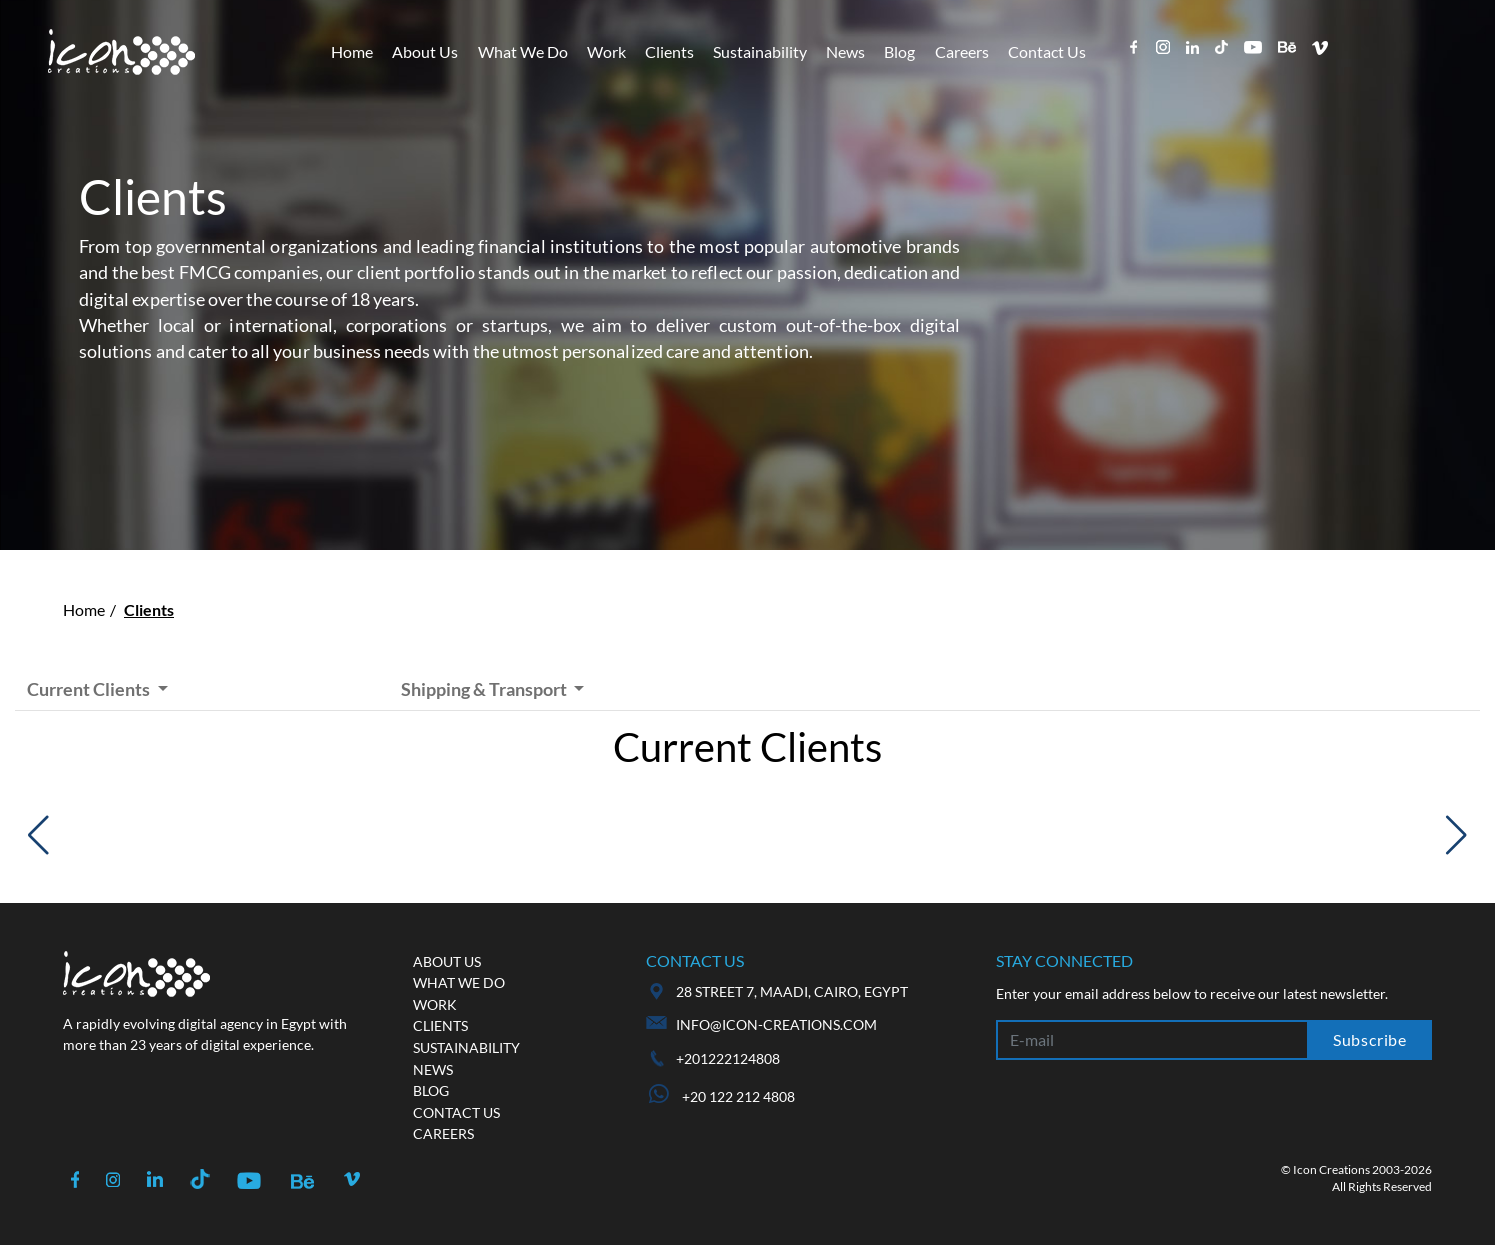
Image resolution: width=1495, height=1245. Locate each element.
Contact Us (1047, 51)
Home (352, 51)
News (845, 51)
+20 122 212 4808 (722, 1096)
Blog (899, 51)
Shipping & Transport (485, 689)
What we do (459, 982)
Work (606, 51)
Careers (962, 51)
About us (447, 961)
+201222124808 (728, 1058)
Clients (669, 51)
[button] (38, 835)
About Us (425, 51)
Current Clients (90, 689)
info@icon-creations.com (776, 1024)
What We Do (523, 51)
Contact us (456, 1112)
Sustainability (760, 51)
